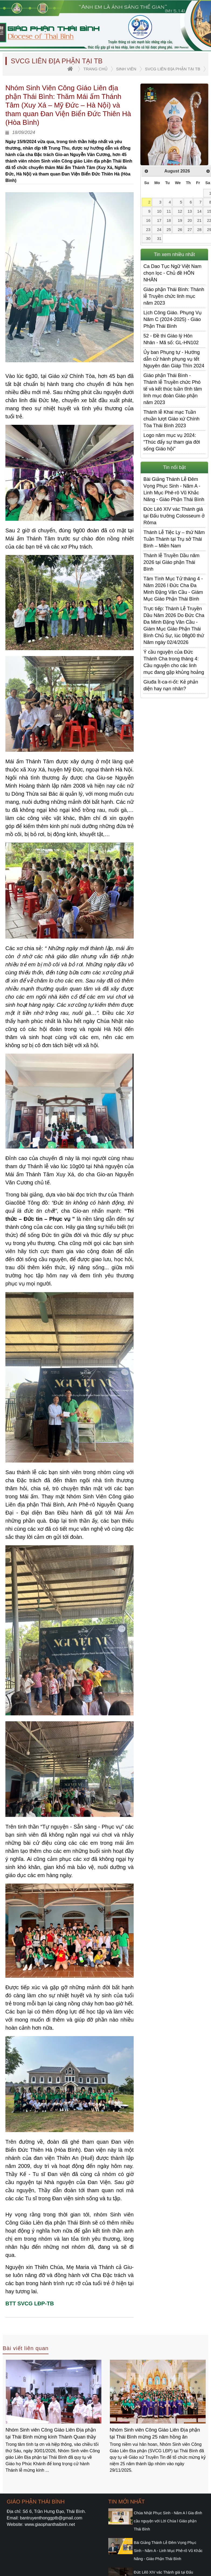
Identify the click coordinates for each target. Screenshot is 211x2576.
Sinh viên (126, 69)
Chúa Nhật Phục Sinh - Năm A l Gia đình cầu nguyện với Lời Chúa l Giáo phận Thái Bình (168, 2521)
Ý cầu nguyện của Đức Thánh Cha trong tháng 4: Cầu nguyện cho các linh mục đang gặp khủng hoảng (173, 662)
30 (148, 238)
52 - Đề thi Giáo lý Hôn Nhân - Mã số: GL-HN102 (171, 339)
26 (180, 229)
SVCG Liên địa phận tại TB (172, 69)
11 (169, 211)
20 (190, 220)
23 (148, 229)
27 (190, 229)
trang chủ (95, 69)
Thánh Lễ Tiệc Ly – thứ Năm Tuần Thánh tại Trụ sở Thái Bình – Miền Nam (174, 539)
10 (159, 211)
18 (169, 220)
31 (159, 238)
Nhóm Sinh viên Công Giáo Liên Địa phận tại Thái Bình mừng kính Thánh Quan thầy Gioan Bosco (155, 2434)
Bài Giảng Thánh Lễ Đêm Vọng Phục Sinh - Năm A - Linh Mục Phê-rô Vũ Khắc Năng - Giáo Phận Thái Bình (173, 489)
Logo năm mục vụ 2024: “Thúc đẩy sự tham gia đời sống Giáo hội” (171, 442)
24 (159, 229)
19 (180, 220)
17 (159, 220)
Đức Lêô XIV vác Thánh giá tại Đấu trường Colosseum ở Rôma (174, 515)
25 (169, 229)
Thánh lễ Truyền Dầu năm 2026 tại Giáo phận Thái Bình (171, 562)
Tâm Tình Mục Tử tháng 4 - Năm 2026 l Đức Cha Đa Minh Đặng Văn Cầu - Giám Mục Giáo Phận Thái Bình (173, 589)
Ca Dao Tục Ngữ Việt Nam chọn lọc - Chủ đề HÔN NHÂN (172, 273)
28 (199, 229)
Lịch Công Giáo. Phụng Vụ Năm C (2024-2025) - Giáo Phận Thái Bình (172, 319)
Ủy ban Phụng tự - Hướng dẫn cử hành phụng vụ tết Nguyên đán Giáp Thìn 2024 (173, 359)
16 (148, 220)
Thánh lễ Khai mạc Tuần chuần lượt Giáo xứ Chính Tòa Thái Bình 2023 (171, 418)
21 (199, 220)
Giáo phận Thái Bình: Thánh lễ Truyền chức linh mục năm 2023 (173, 296)
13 (190, 211)
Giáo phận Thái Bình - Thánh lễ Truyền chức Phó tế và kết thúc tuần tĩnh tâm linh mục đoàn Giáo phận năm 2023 (172, 389)
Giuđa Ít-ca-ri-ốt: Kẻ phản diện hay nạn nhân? (170, 685)
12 (180, 211)
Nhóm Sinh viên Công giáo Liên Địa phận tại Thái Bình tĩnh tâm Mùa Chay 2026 (53, 2433)
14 (199, 211)
